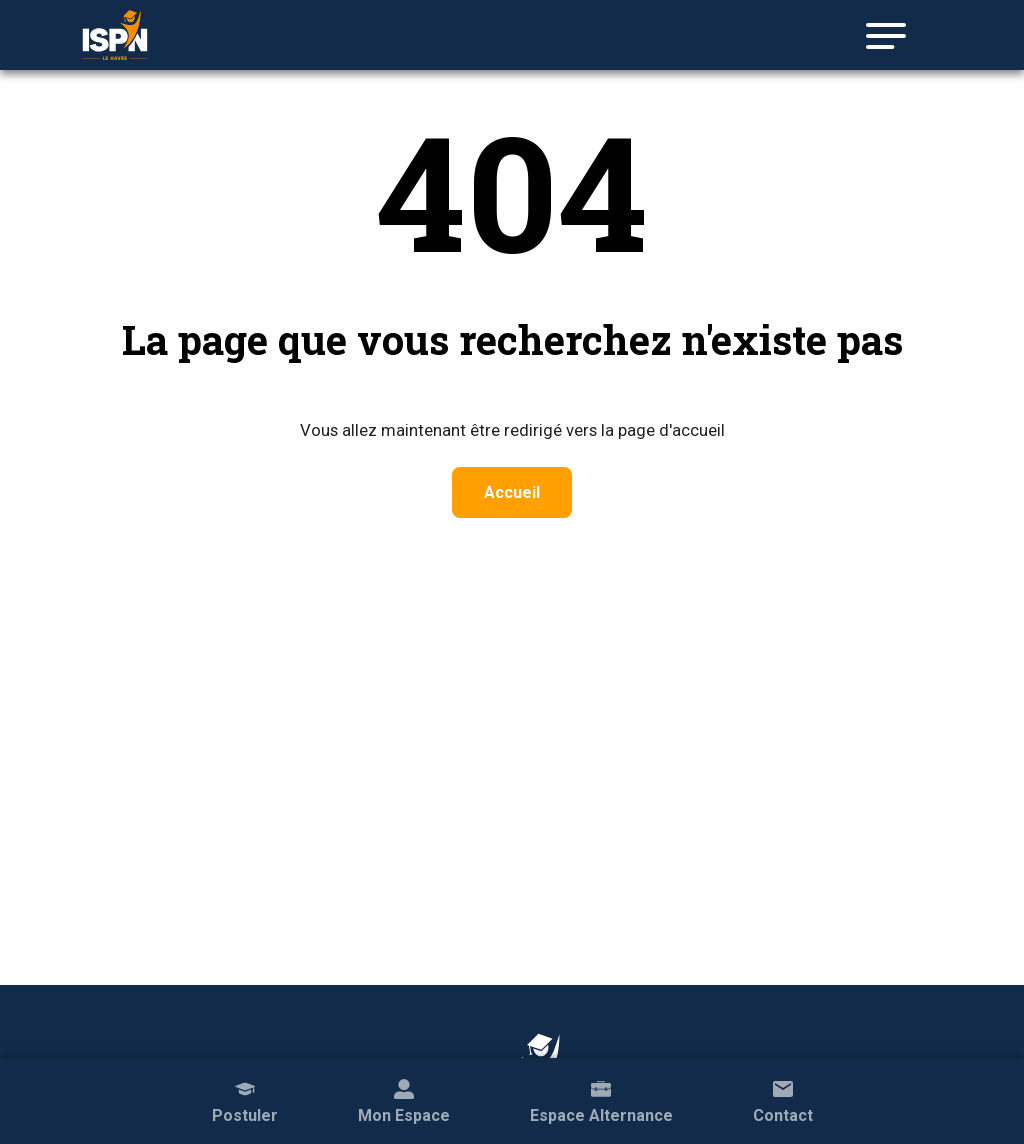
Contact (783, 1099)
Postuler (245, 1099)
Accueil (512, 492)
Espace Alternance (601, 1099)
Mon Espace (404, 1099)
